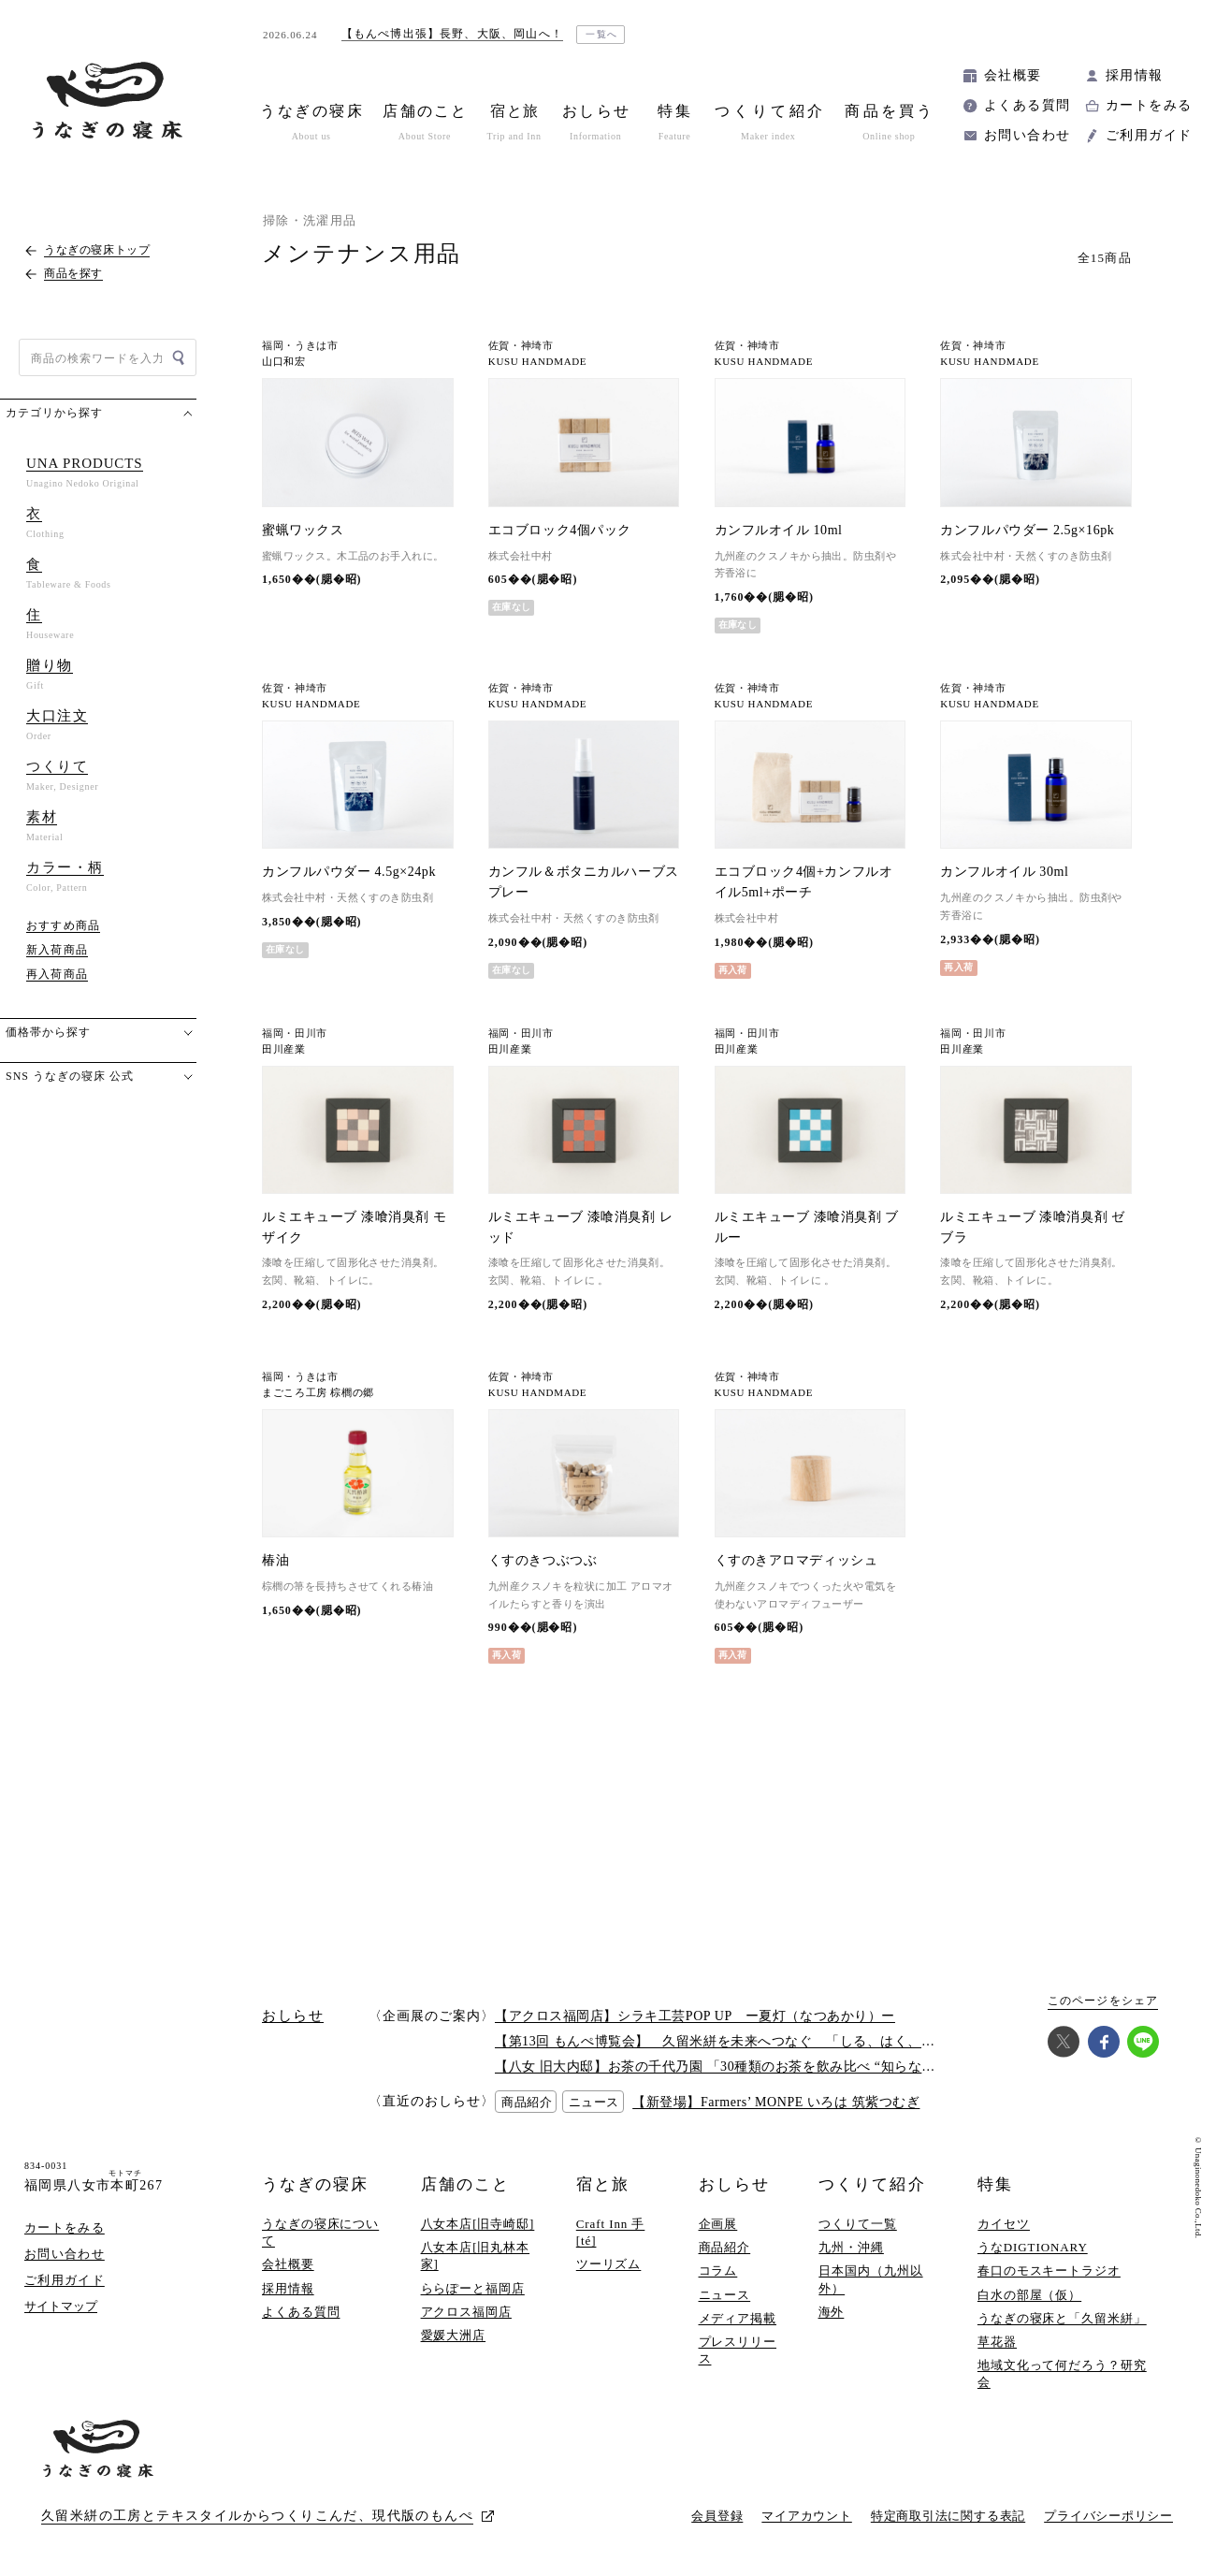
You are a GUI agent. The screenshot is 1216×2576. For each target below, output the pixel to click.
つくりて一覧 (857, 2224)
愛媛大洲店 (453, 2335)
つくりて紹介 (871, 2184)
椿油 (275, 1560)
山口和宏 (284, 362)
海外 (831, 2312)
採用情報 (1135, 75)
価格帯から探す (48, 1032)
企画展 (718, 2224)
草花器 (997, 2342)
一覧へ (602, 34)
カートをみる (1149, 105)
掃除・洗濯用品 (309, 220)
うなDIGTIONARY (1032, 2247)
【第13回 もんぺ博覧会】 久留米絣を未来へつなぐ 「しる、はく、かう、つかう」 (756, 2041)
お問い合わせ (1027, 135)
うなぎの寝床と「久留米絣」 (1062, 2318)
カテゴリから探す (54, 412)
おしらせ (734, 2184)
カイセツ (1003, 2224)
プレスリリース (737, 2350)
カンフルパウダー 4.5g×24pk (349, 872)
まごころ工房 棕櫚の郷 (318, 1393)
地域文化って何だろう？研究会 (1062, 2373)
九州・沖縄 (851, 2247)
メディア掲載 (737, 2318)
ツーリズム (609, 2264)
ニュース (725, 2295)
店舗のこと (465, 2184)
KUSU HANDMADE (537, 362)
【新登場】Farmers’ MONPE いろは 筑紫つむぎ (775, 2102)
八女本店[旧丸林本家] (475, 2255)
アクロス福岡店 (466, 2312)
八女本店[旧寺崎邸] (478, 2224)
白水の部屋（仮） (1029, 2295)
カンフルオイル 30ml (1004, 872)
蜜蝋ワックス (302, 530)
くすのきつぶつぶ (542, 1560)
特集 (995, 2184)
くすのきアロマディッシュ (796, 1560)
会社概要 (1013, 75)
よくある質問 (1027, 105)
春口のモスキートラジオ (1049, 2270)
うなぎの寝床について (320, 2232)
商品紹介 (725, 2247)
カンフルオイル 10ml (779, 530)
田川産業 (284, 1049)
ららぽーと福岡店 (473, 2288)
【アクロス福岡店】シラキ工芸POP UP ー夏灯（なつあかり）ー (695, 2016)
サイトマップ (60, 2306)
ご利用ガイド (1149, 135)
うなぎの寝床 (315, 2184)
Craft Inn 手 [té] (610, 2232)
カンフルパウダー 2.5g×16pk (1027, 530)
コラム (718, 2270)
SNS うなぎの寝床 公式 (70, 1076)
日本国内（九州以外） (870, 2278)
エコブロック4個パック (559, 530)
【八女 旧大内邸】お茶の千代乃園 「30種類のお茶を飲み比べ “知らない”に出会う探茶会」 (772, 2066)
